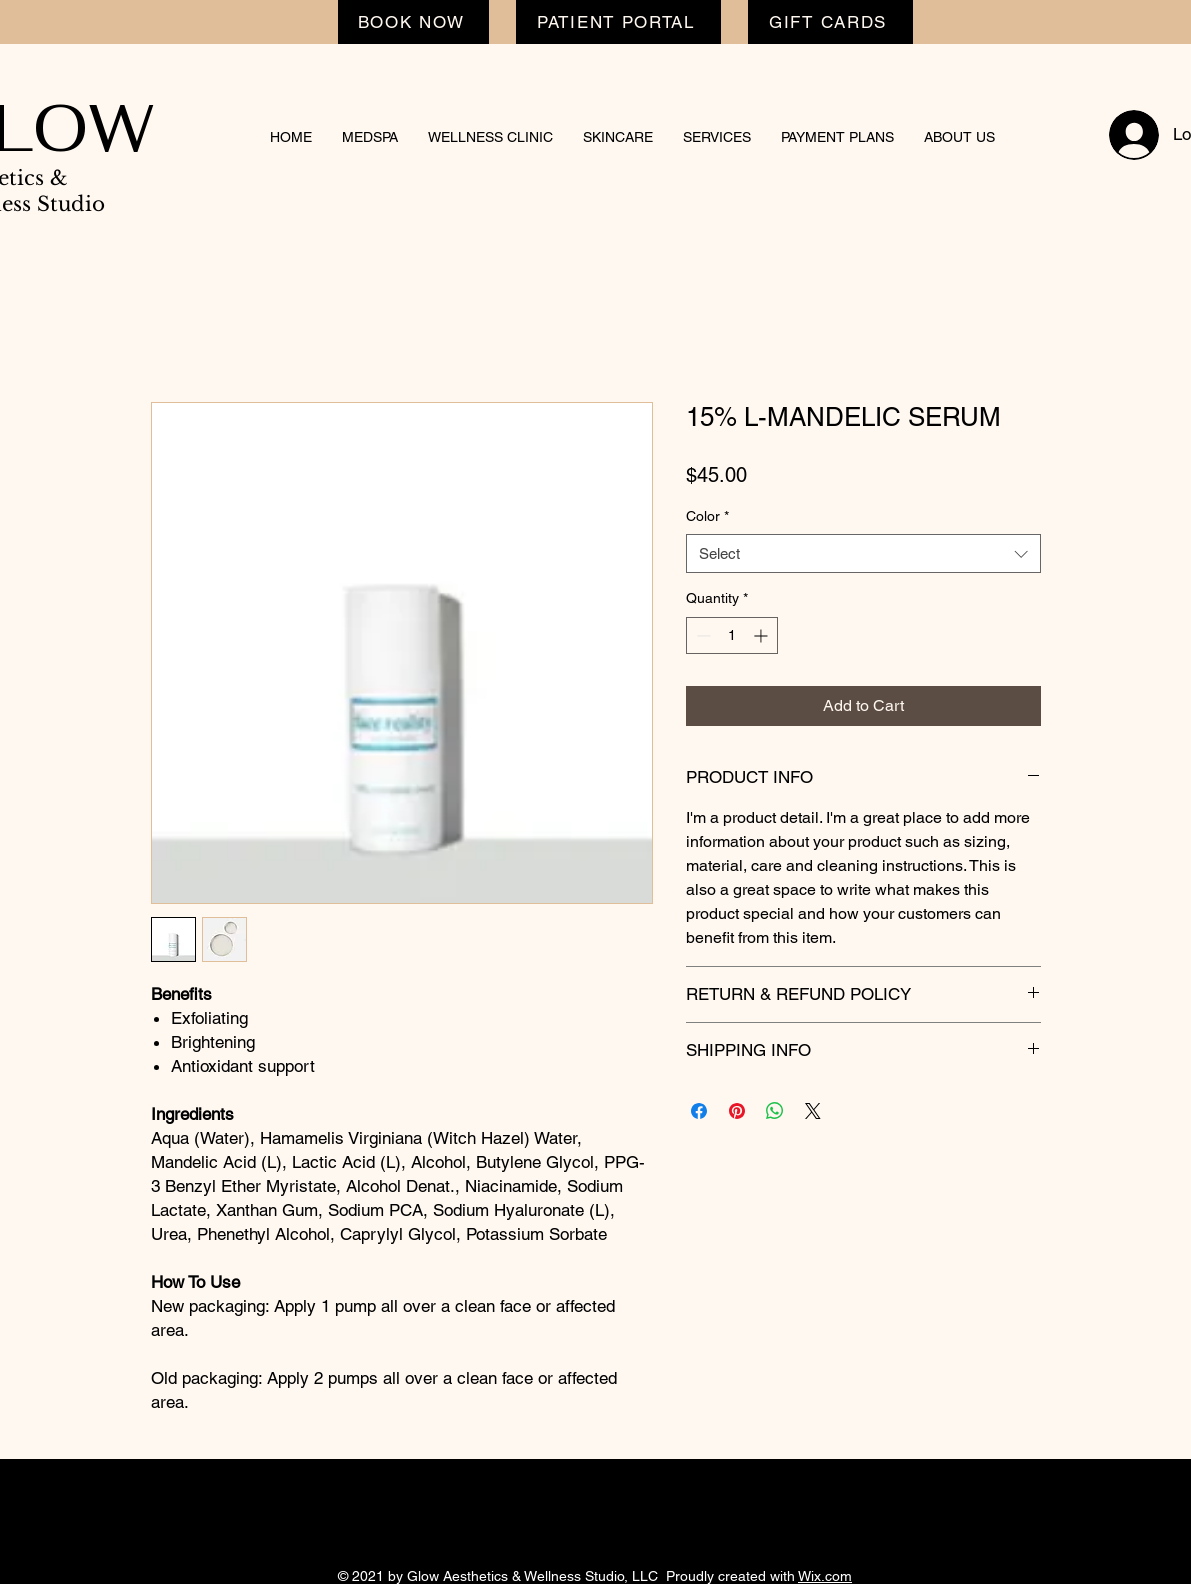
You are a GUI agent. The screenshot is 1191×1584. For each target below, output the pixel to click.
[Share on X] (813, 1111)
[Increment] (762, 635)
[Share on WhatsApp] (775, 1111)
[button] (370, 137)
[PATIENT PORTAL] (618, 22)
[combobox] (863, 553)
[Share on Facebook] (699, 1111)
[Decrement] (701, 635)
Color (707, 516)
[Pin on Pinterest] (737, 1111)
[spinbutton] (732, 635)
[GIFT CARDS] (830, 22)
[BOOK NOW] (413, 22)
